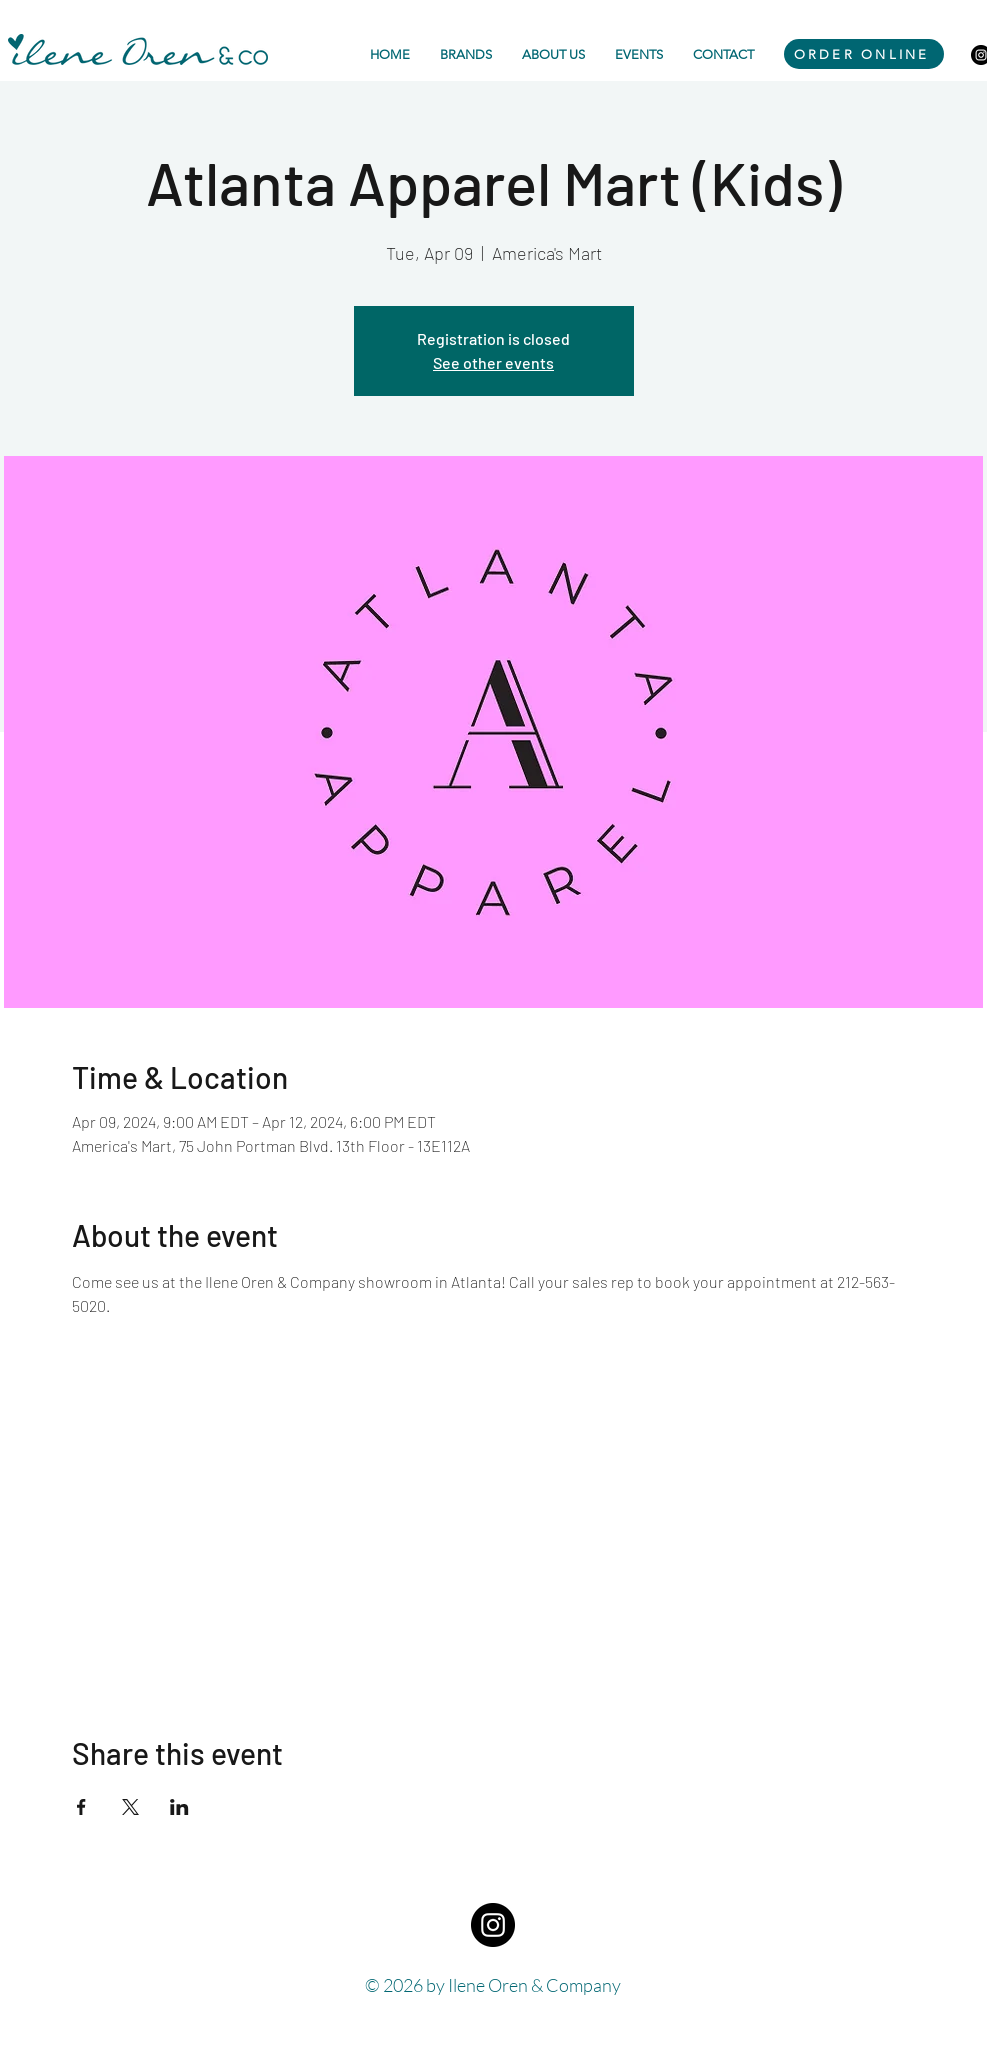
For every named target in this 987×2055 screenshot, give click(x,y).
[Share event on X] (130, 1807)
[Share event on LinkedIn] (179, 1807)
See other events (493, 362)
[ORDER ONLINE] (864, 54)
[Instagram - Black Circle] (493, 1925)
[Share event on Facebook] (81, 1807)
